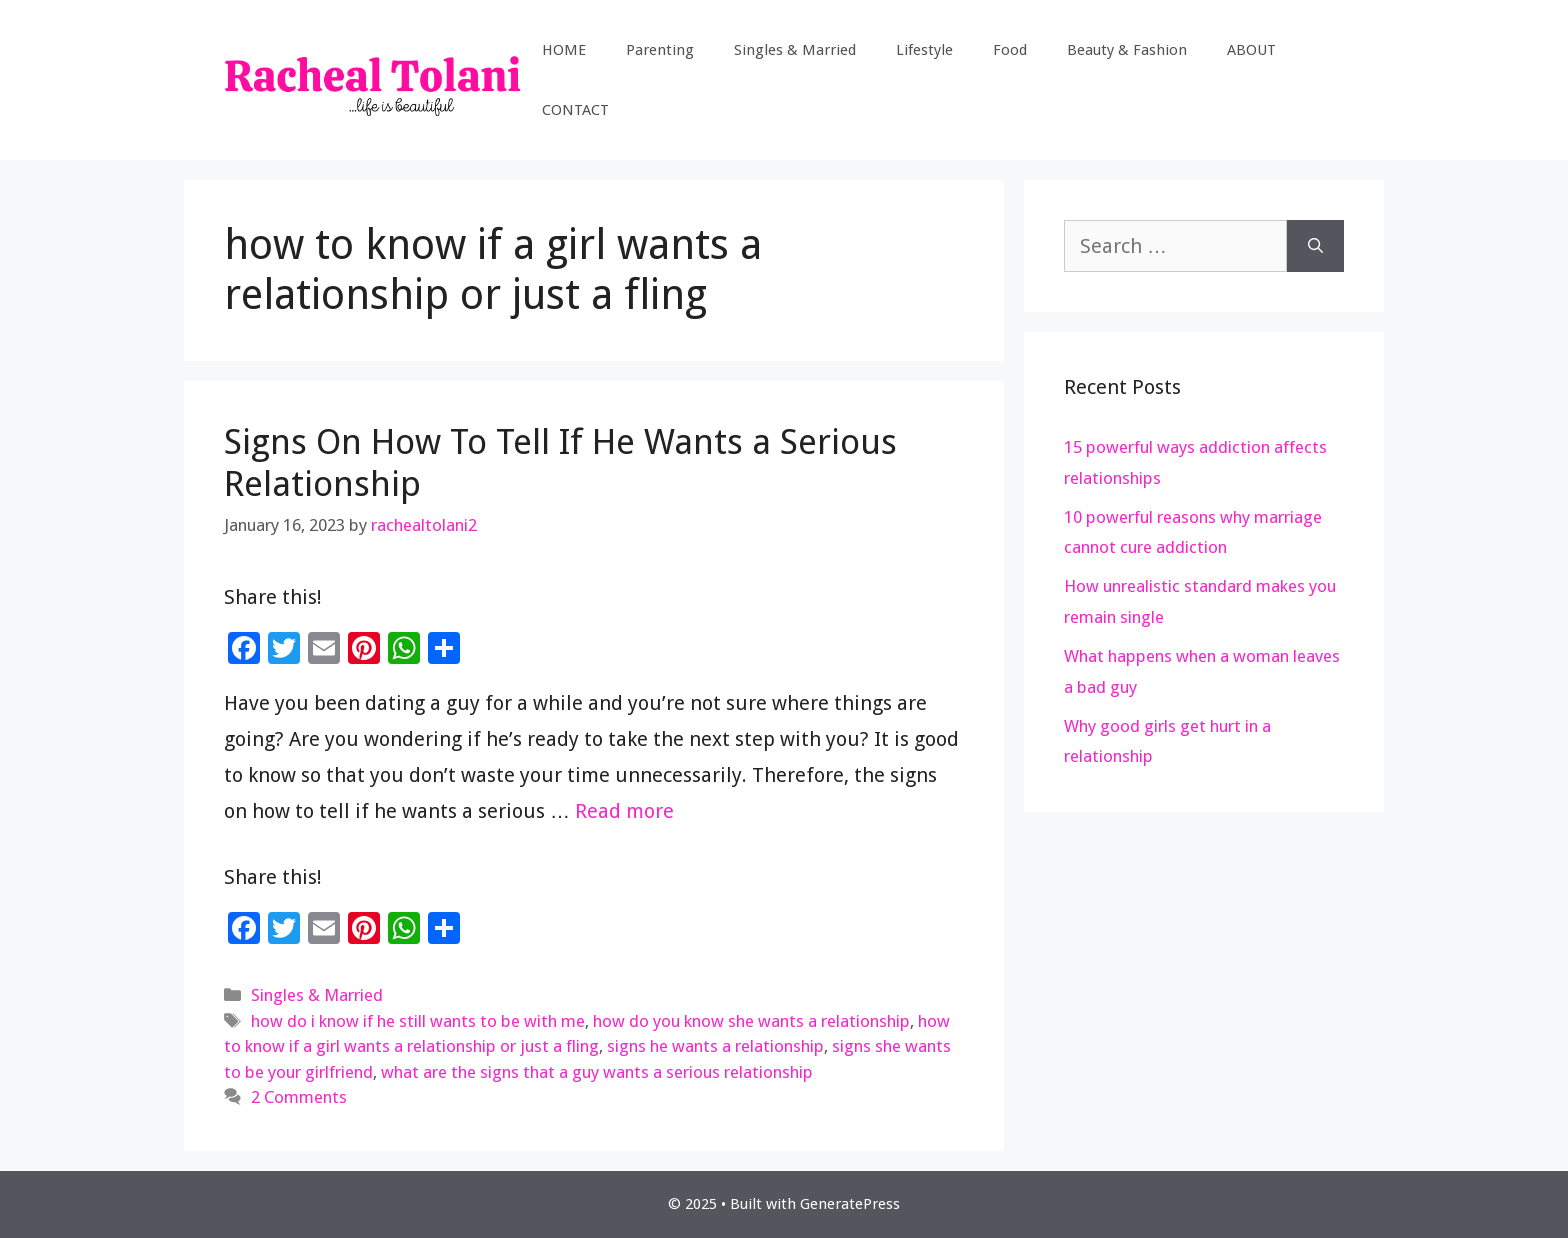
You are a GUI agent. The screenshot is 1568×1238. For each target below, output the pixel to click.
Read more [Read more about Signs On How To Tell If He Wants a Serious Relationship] (624, 811)
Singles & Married (795, 50)
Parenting (660, 50)
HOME (564, 50)
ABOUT (1251, 50)
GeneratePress (850, 1204)
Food (1010, 50)
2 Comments (299, 1097)
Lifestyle (924, 50)
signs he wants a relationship (715, 1046)
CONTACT (575, 110)
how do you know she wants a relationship (751, 1021)
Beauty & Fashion (1127, 50)
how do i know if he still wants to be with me (418, 1021)
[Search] (1315, 246)
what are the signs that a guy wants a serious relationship (597, 1072)
